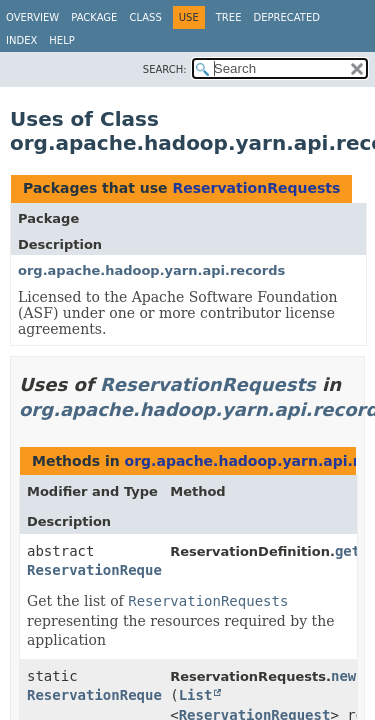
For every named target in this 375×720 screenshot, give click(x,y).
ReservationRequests (256, 188)
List (196, 695)
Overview (32, 17)
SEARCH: (165, 69)
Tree (229, 17)
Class (145, 17)
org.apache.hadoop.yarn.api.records (151, 270)
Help (61, 40)
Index (21, 40)
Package (94, 17)
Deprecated (286, 17)
